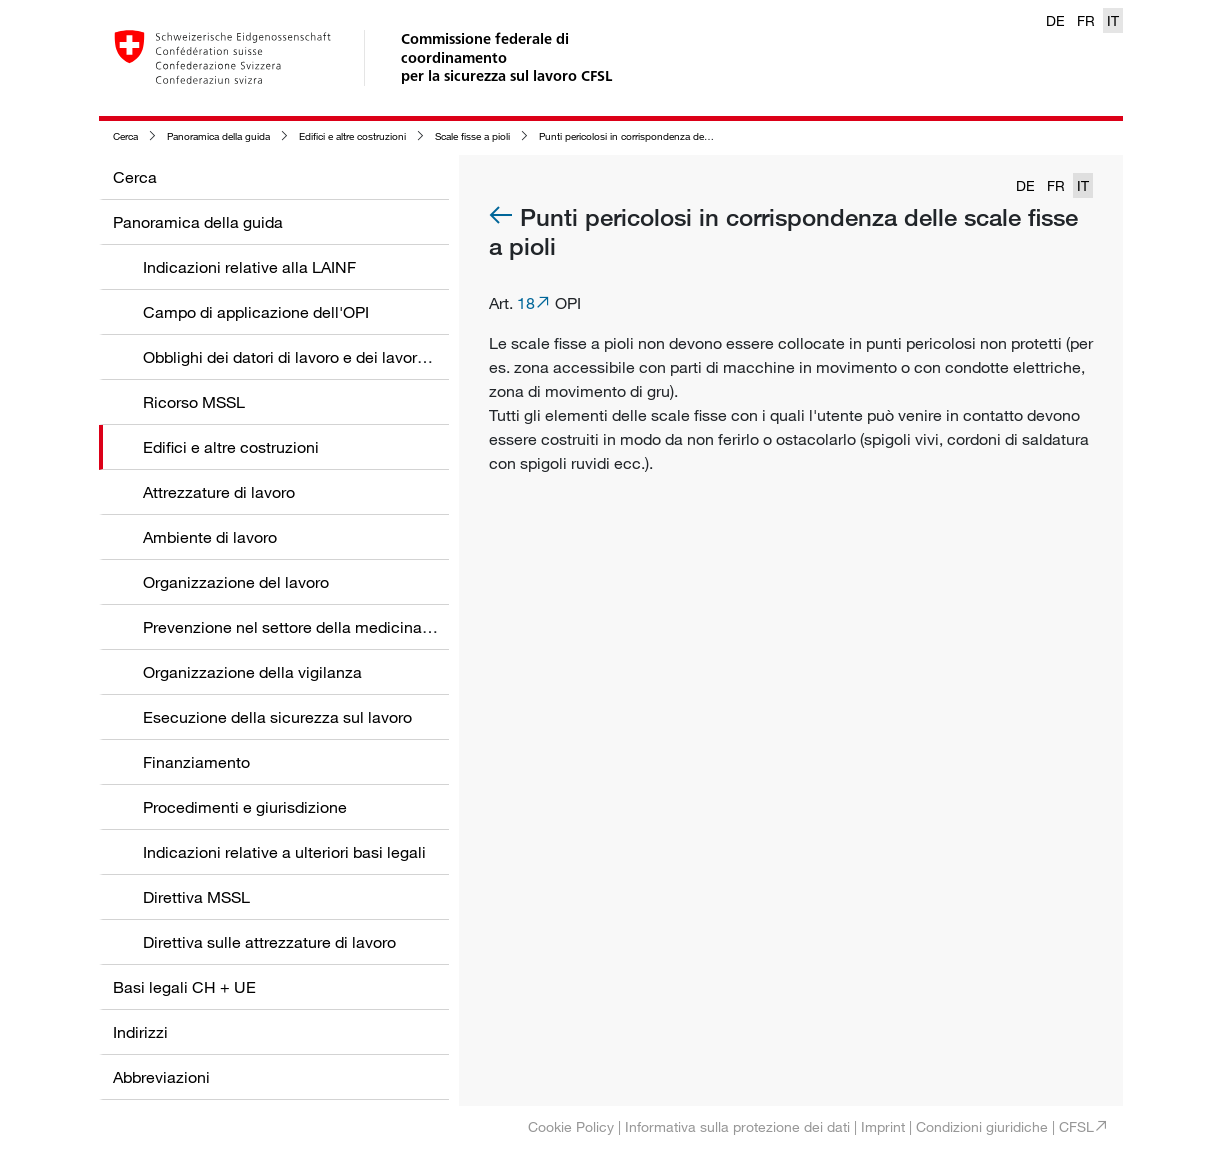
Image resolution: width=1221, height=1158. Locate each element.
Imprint (883, 1126)
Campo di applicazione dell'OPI (256, 312)
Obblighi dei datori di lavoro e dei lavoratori (296, 357)
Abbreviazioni (161, 1077)
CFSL (1076, 1126)
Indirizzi (140, 1032)
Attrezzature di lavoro (219, 492)
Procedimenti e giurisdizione (245, 807)
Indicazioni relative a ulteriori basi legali (284, 852)
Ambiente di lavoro (210, 537)
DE (1055, 20)
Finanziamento (196, 762)
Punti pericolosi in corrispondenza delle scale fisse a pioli (664, 136)
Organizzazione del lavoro (236, 582)
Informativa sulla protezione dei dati (737, 1126)
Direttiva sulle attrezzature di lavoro (269, 942)
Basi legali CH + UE (184, 987)
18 (526, 303)
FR (1086, 20)
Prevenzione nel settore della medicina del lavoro (319, 627)
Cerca (125, 136)
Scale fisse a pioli (472, 136)
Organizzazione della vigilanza (252, 672)
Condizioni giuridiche (982, 1126)
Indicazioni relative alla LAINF (249, 267)
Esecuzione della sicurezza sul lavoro (277, 717)
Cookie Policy (571, 1126)
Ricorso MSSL (194, 402)
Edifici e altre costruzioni (352, 136)
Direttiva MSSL (196, 897)
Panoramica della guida (218, 136)
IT (1113, 20)
